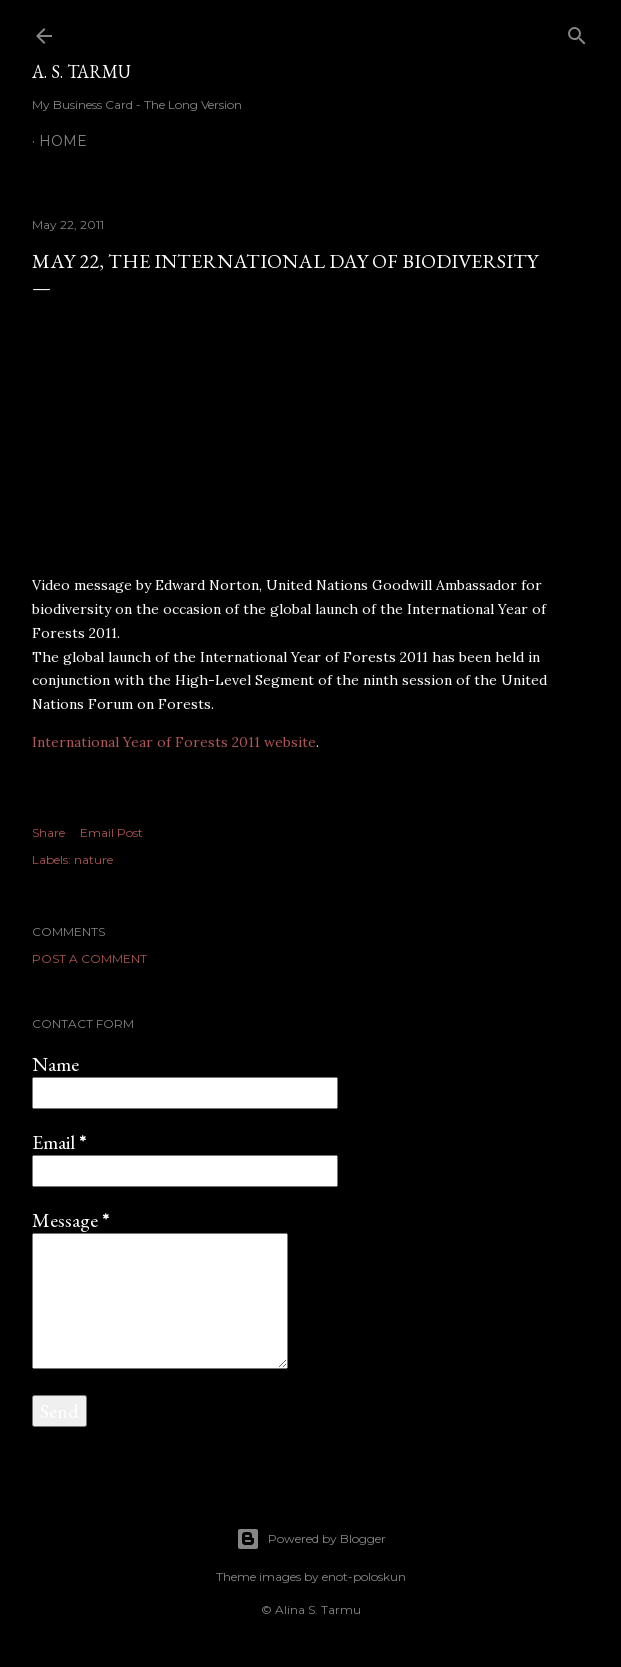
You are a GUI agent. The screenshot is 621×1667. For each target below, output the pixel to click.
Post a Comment (89, 958)
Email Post (111, 832)
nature (93, 859)
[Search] (577, 31)
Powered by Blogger (311, 1539)
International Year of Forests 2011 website (174, 742)
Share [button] (48, 832)
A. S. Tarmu (81, 71)
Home (63, 141)
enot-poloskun (364, 1576)
